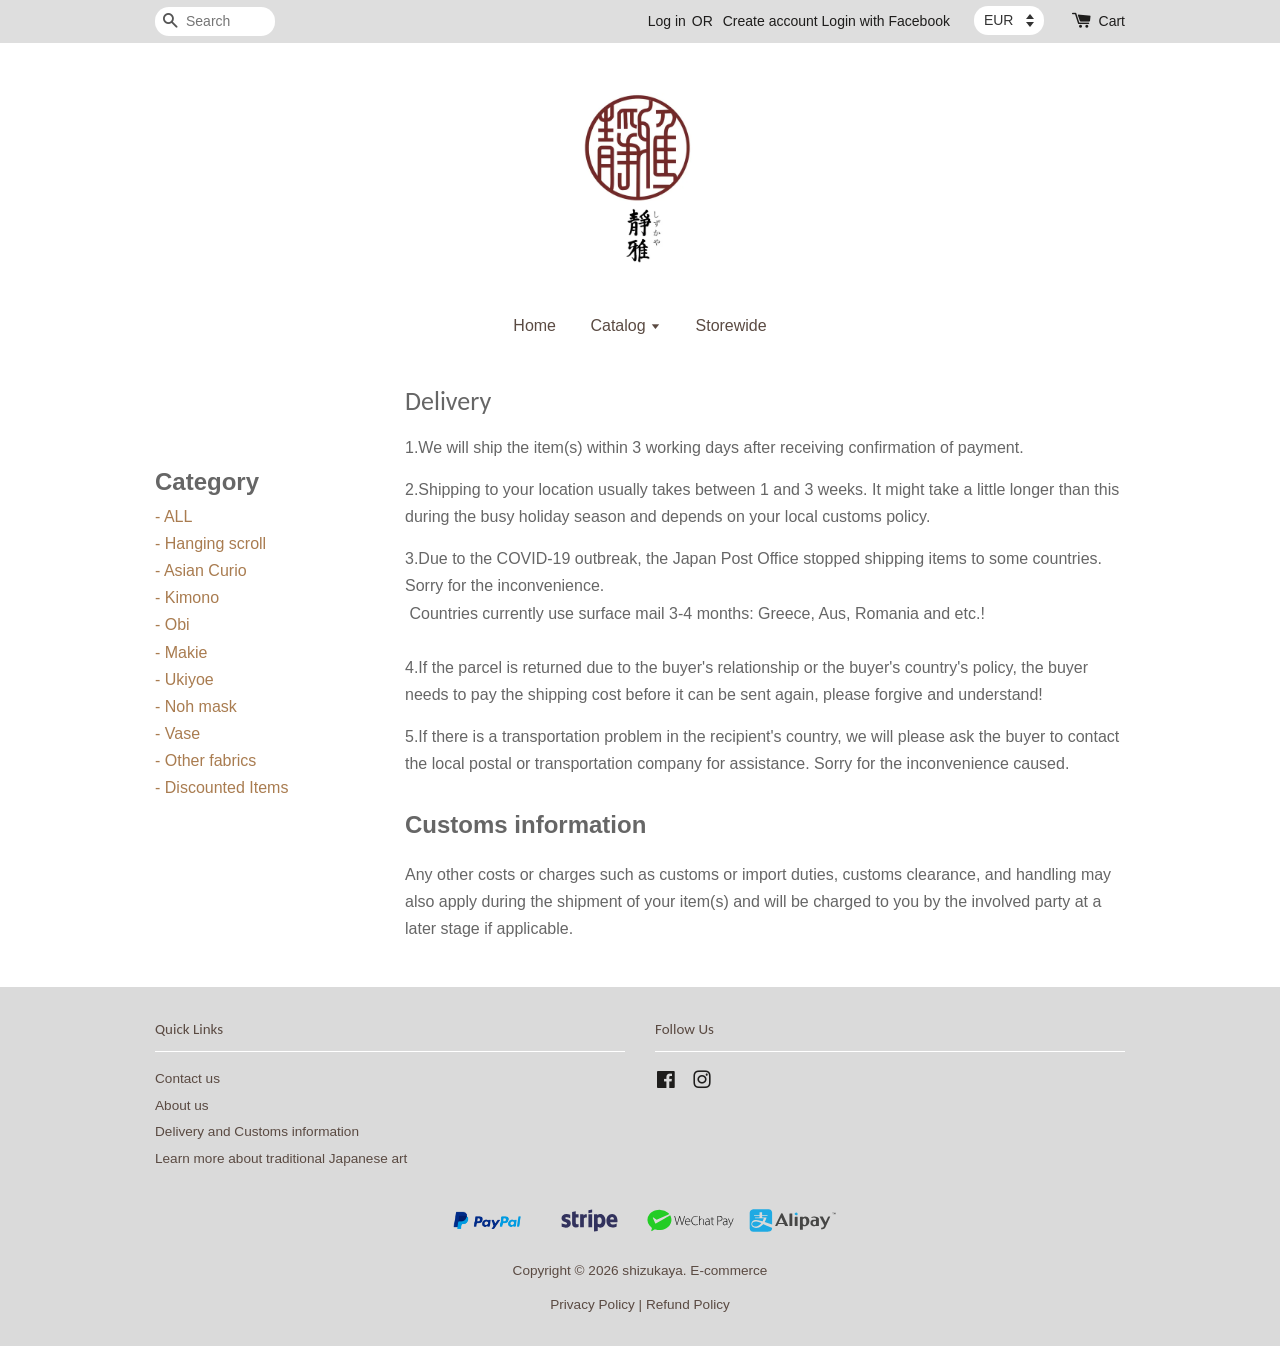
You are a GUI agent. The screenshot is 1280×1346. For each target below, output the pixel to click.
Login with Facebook (886, 21)
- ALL (173, 516)
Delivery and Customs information (257, 1131)
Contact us (187, 1078)
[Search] (215, 21)
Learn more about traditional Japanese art (281, 1158)
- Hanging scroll (210, 543)
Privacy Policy (592, 1304)
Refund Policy (688, 1304)
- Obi (172, 624)
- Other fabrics (205, 760)
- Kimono (187, 597)
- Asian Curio (201, 570)
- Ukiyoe (184, 679)
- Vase (177, 733)
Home (534, 325)
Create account (770, 21)
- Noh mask (196, 706)
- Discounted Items (221, 787)
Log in (667, 21)
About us (182, 1105)
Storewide (731, 325)
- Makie (181, 652)
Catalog (625, 325)
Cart (1112, 21)
